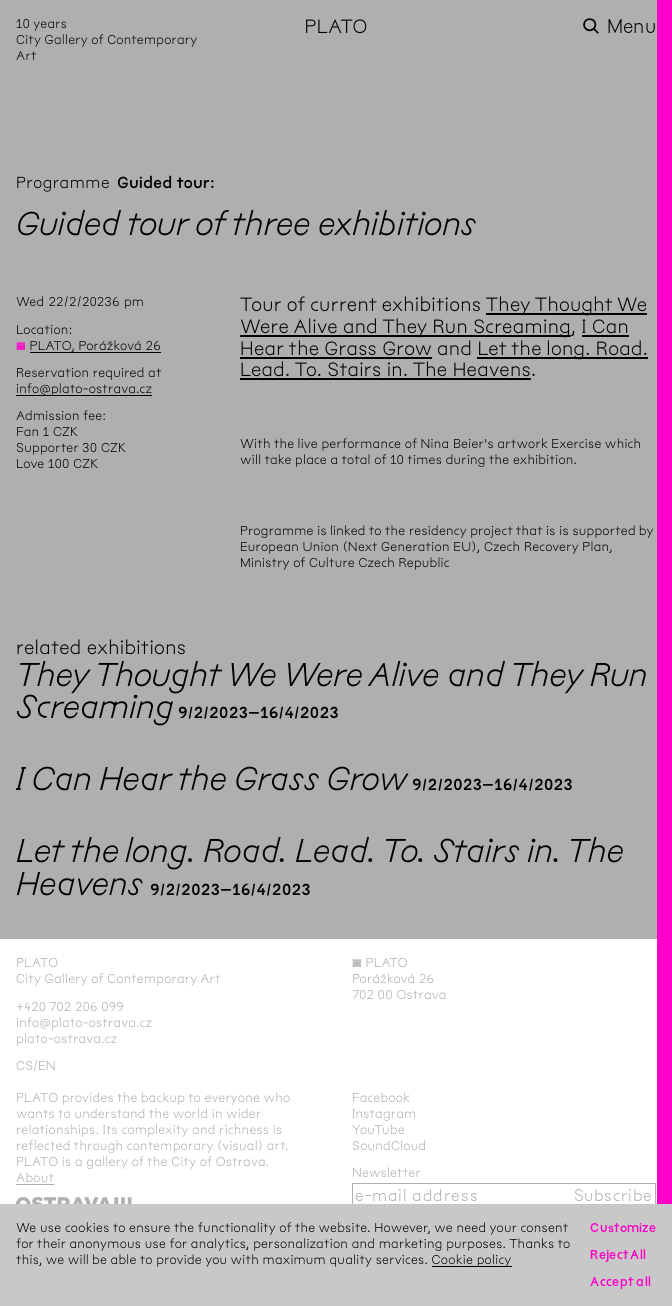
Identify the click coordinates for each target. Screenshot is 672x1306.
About (35, 1177)
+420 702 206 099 (70, 1006)
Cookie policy (472, 1259)
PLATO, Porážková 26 (95, 345)
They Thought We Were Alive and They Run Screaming (443, 315)
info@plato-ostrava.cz (84, 388)
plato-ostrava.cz (66, 1038)
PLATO (335, 26)
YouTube (378, 1129)
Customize (623, 1227)
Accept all (620, 1281)
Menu (631, 26)
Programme (63, 183)
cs (24, 1065)
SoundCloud (389, 1145)
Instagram (384, 1113)
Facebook (381, 1097)
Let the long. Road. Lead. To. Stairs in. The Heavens (444, 359)
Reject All (618, 1254)
